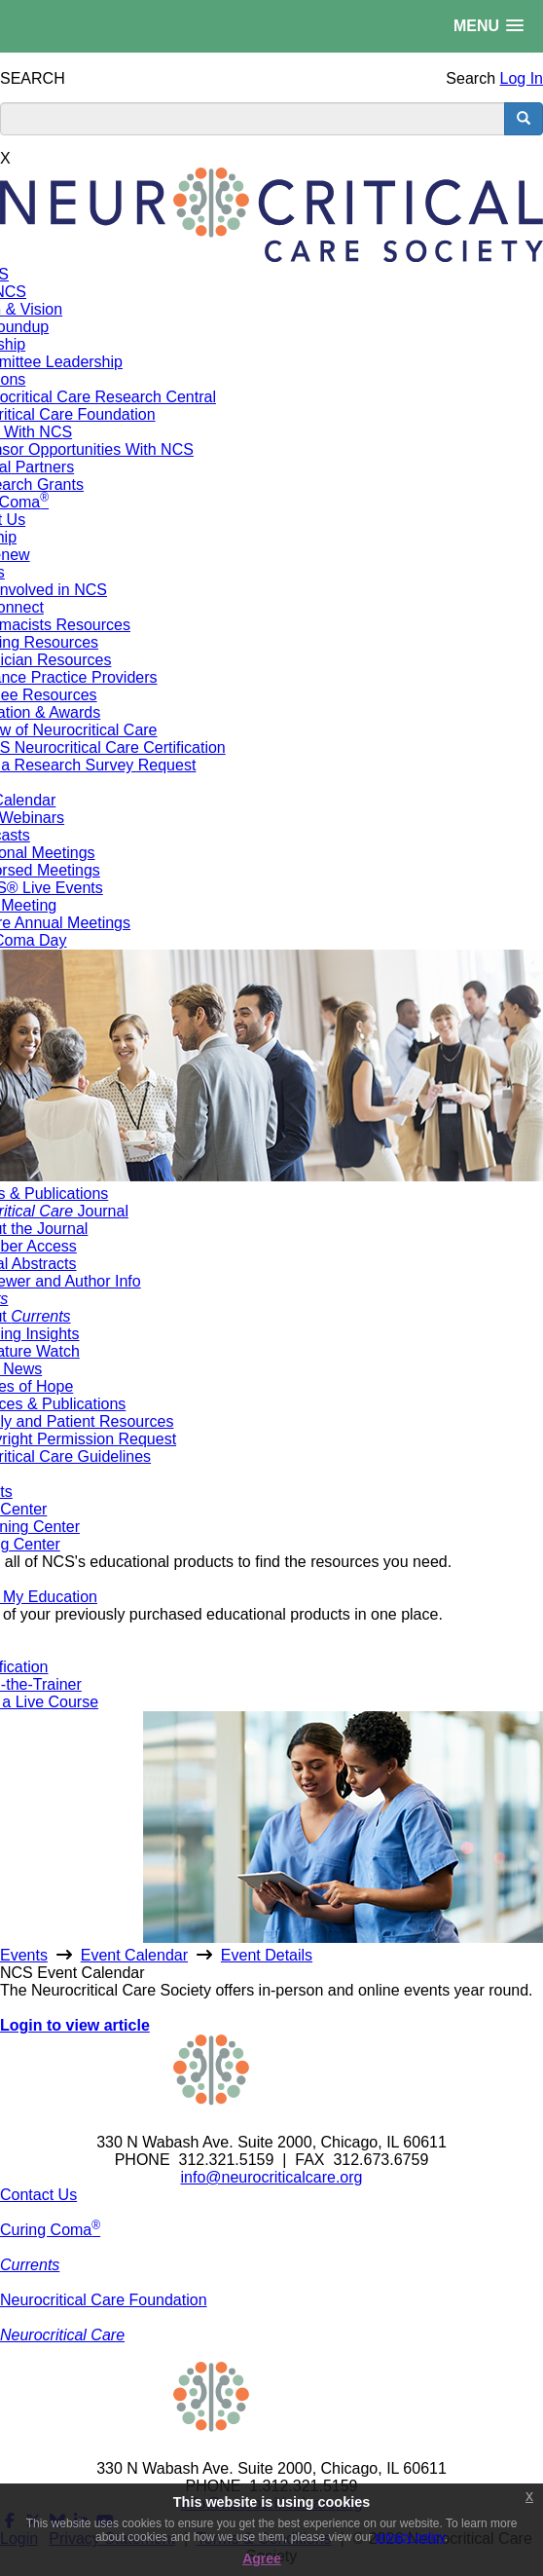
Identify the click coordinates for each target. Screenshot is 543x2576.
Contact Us (38, 2194)
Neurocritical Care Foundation (103, 2300)
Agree (261, 2558)
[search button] (523, 118)
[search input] (252, 118)
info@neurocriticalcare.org (272, 2177)
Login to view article (75, 2025)
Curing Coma (50, 2229)
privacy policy (410, 2537)
